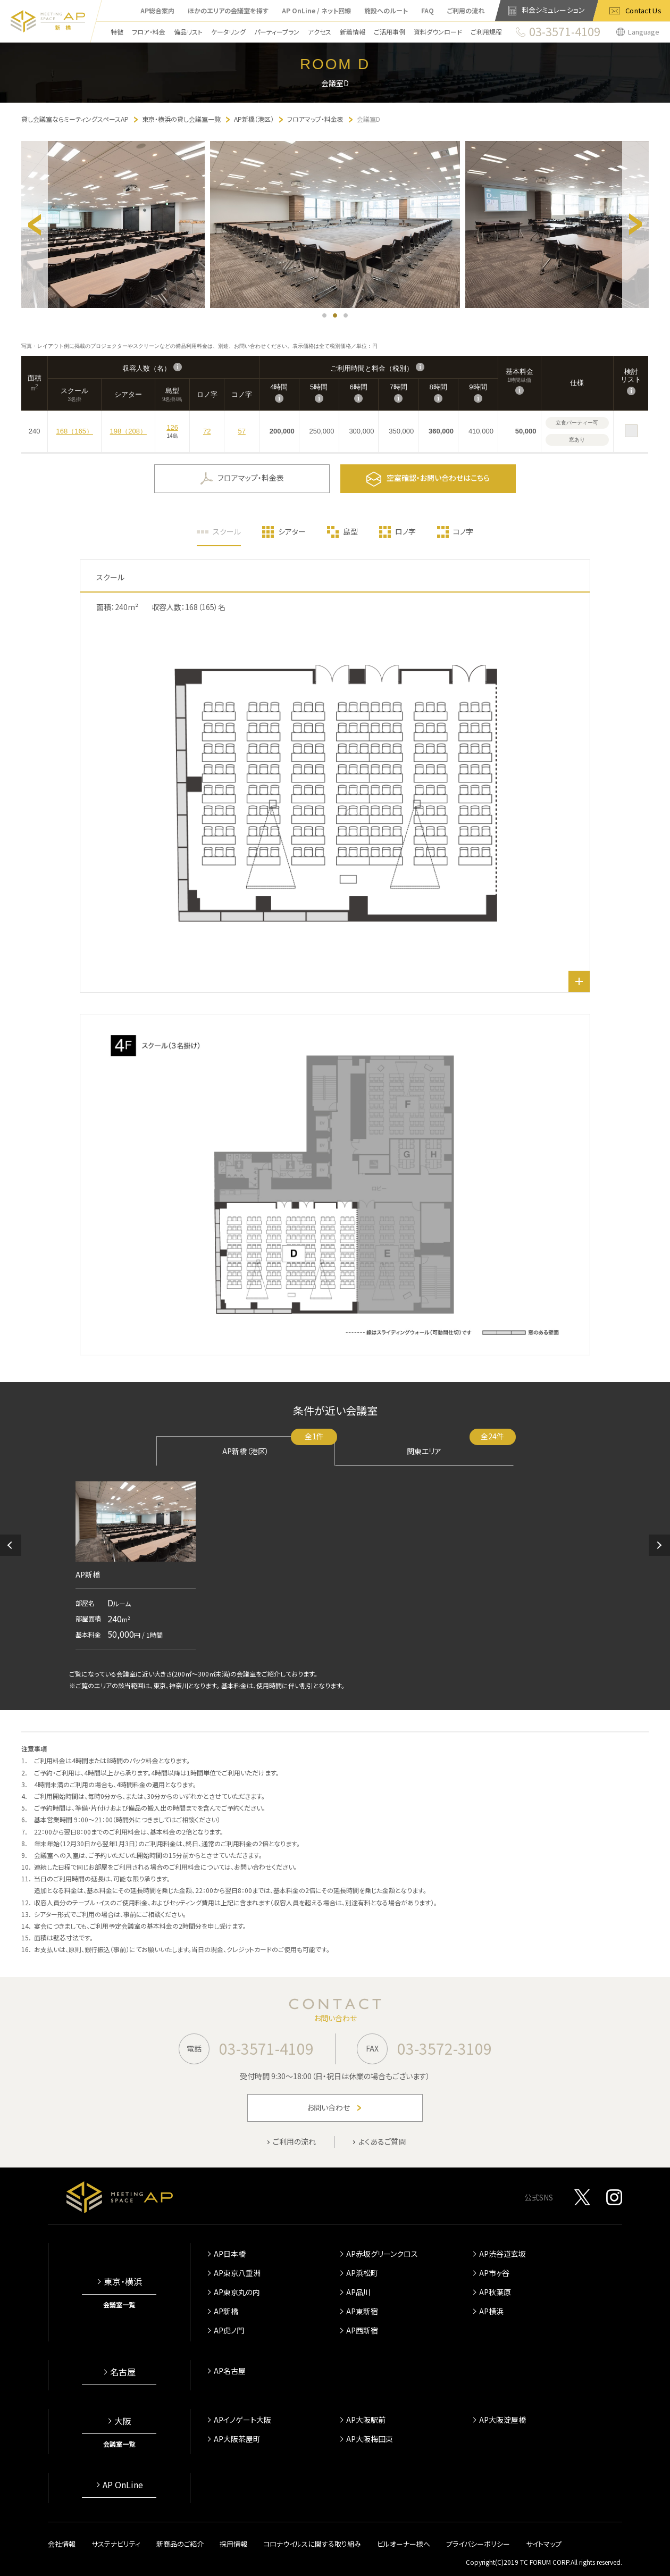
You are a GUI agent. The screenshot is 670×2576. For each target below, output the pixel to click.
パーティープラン (276, 31)
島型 (350, 531)
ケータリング (228, 31)
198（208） (128, 431)
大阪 (122, 2420)
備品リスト (188, 31)
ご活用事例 (389, 31)
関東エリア (460, 1446)
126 (172, 427)
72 (207, 431)
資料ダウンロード (438, 31)
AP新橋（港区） (278, 1446)
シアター (292, 531)
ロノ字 (405, 531)
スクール (227, 531)
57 (241, 431)
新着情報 (352, 31)
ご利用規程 (486, 31)
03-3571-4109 (266, 2048)
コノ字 (463, 531)
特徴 (117, 31)
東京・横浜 (123, 2281)
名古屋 (123, 2371)
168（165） (74, 431)
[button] (10, 1545)
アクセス (319, 31)
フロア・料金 (148, 31)
